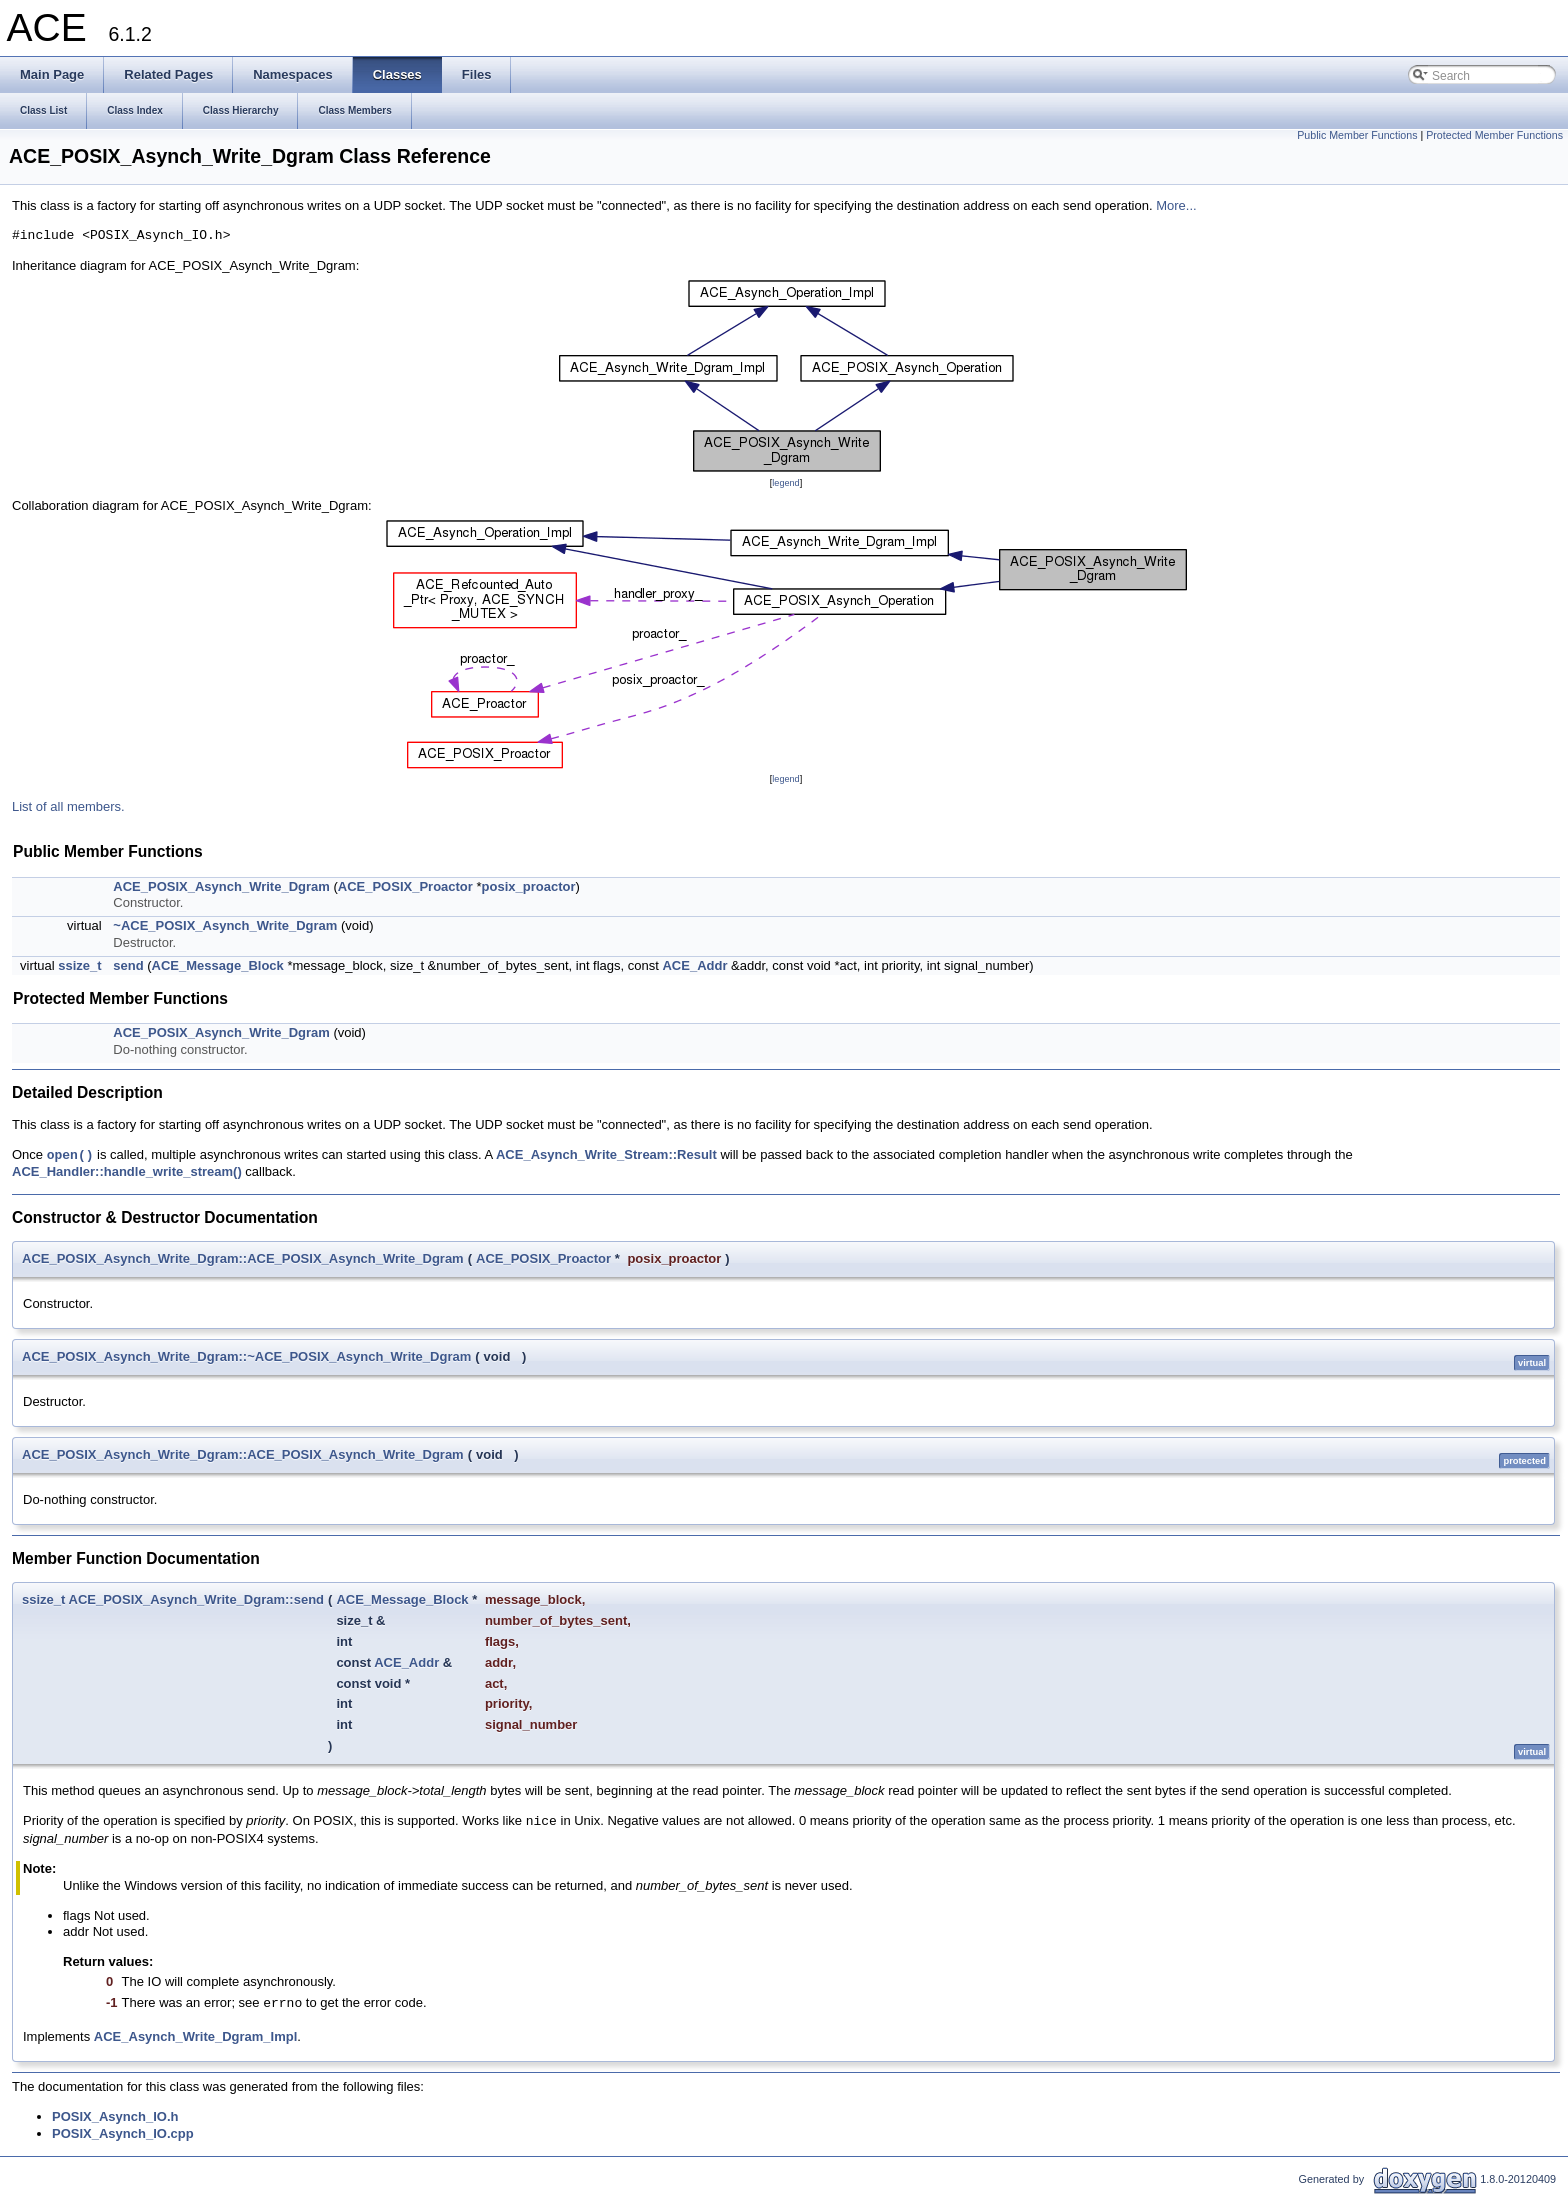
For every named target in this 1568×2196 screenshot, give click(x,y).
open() (70, 1155)
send (128, 965)
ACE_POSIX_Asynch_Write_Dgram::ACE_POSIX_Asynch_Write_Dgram (243, 1258)
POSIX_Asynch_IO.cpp (123, 2133)
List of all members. (68, 806)
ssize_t (79, 965)
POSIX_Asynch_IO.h (115, 2116)
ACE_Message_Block (218, 965)
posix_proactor (529, 886)
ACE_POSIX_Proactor (405, 886)
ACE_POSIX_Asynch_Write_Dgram (221, 886)
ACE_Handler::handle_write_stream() (127, 1171)
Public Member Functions (1357, 135)
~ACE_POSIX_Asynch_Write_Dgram (225, 925)
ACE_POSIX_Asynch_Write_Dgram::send (197, 1599)
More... (1176, 205)
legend (785, 483)
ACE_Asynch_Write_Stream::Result (606, 1155)
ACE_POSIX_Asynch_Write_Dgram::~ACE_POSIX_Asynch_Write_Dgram (246, 1356)
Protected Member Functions (1494, 135)
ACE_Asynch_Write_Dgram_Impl (196, 2036)
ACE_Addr (694, 965)
